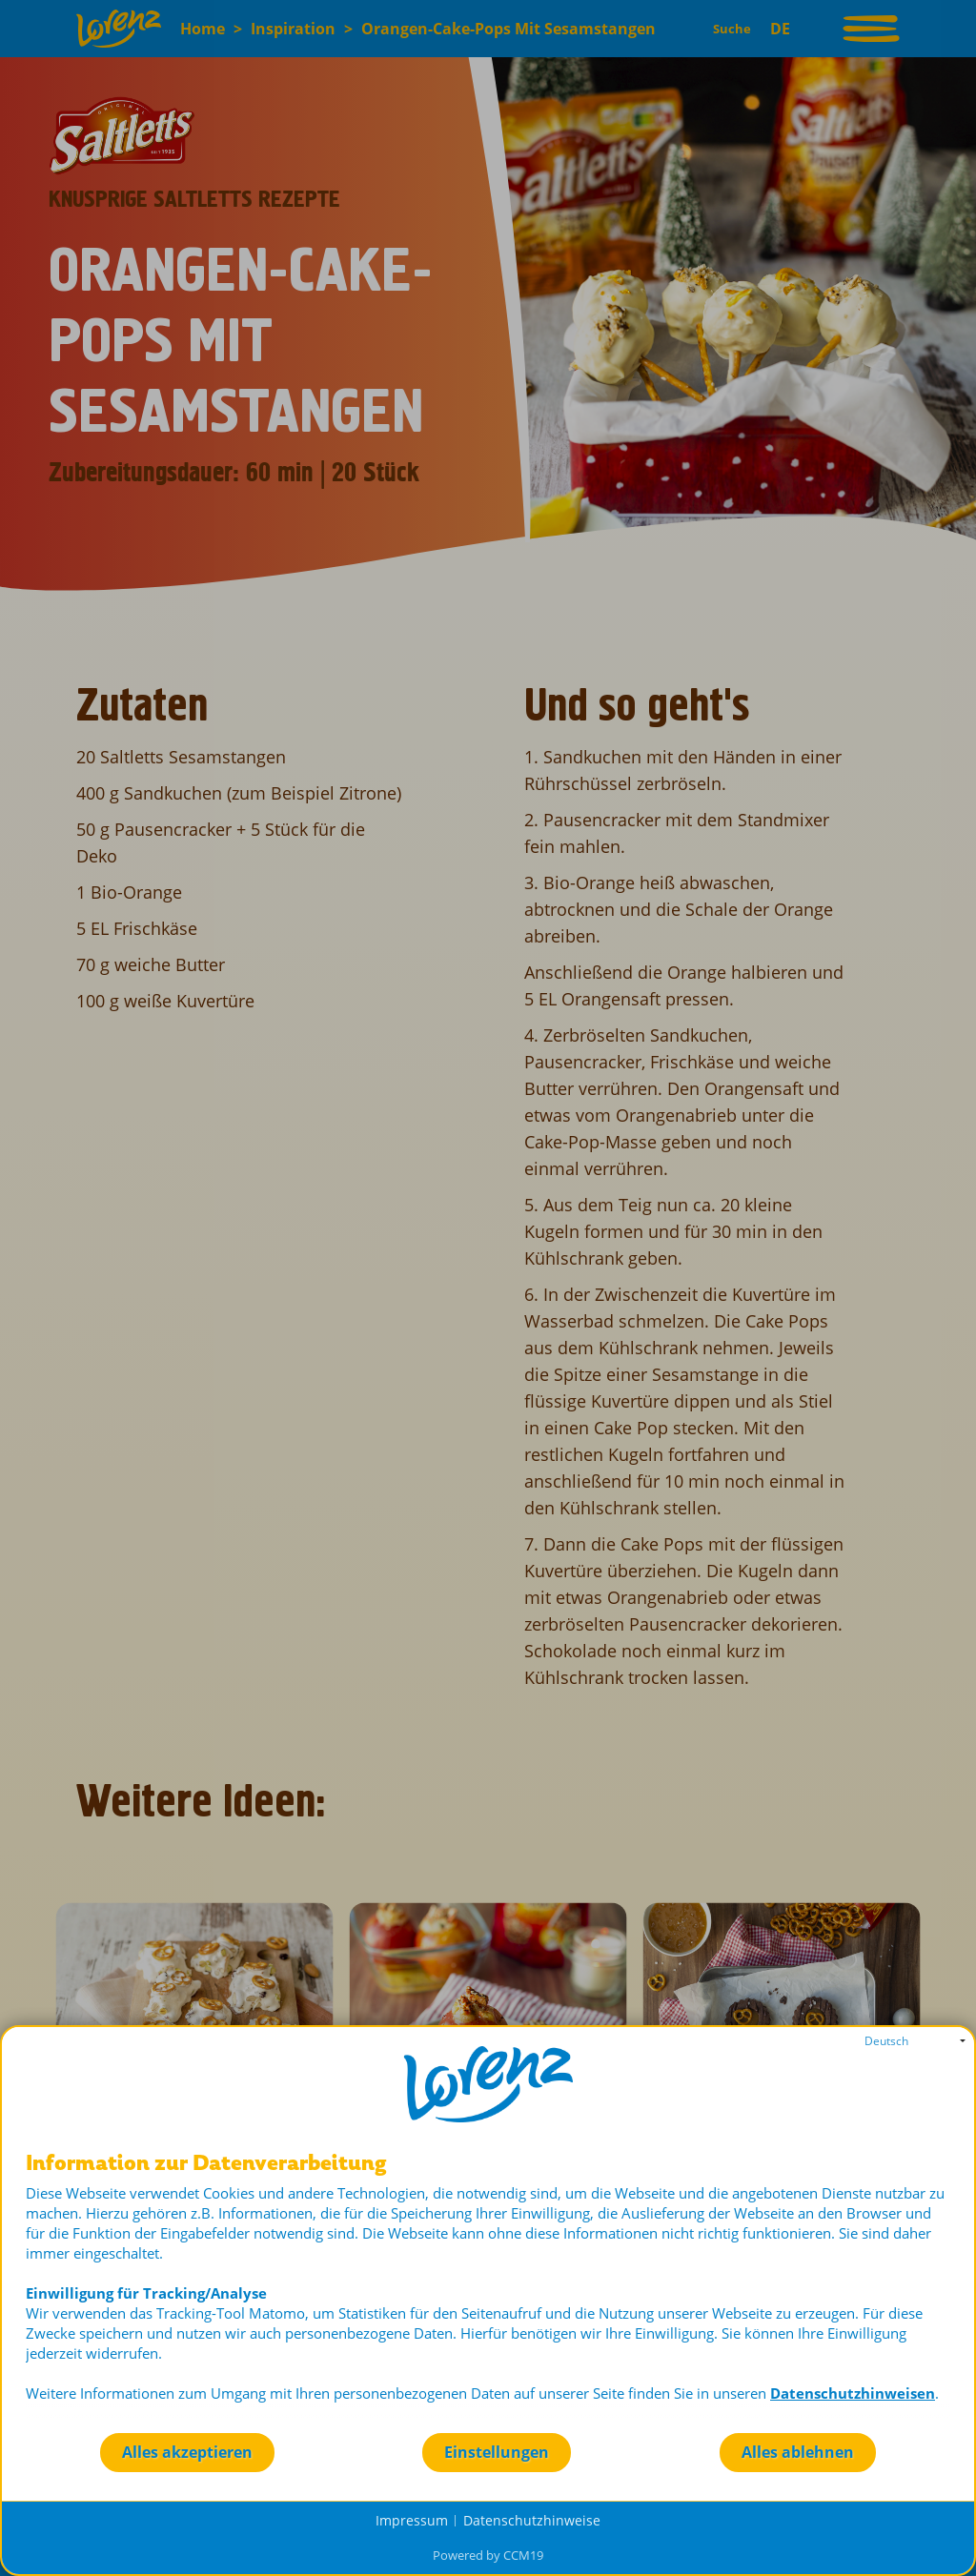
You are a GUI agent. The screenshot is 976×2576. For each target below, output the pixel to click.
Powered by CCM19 (488, 2555)
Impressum (412, 2520)
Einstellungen (496, 2452)
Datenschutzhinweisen (852, 2393)
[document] (488, 2291)
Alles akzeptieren (187, 2452)
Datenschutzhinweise (531, 2520)
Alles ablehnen (798, 2452)
